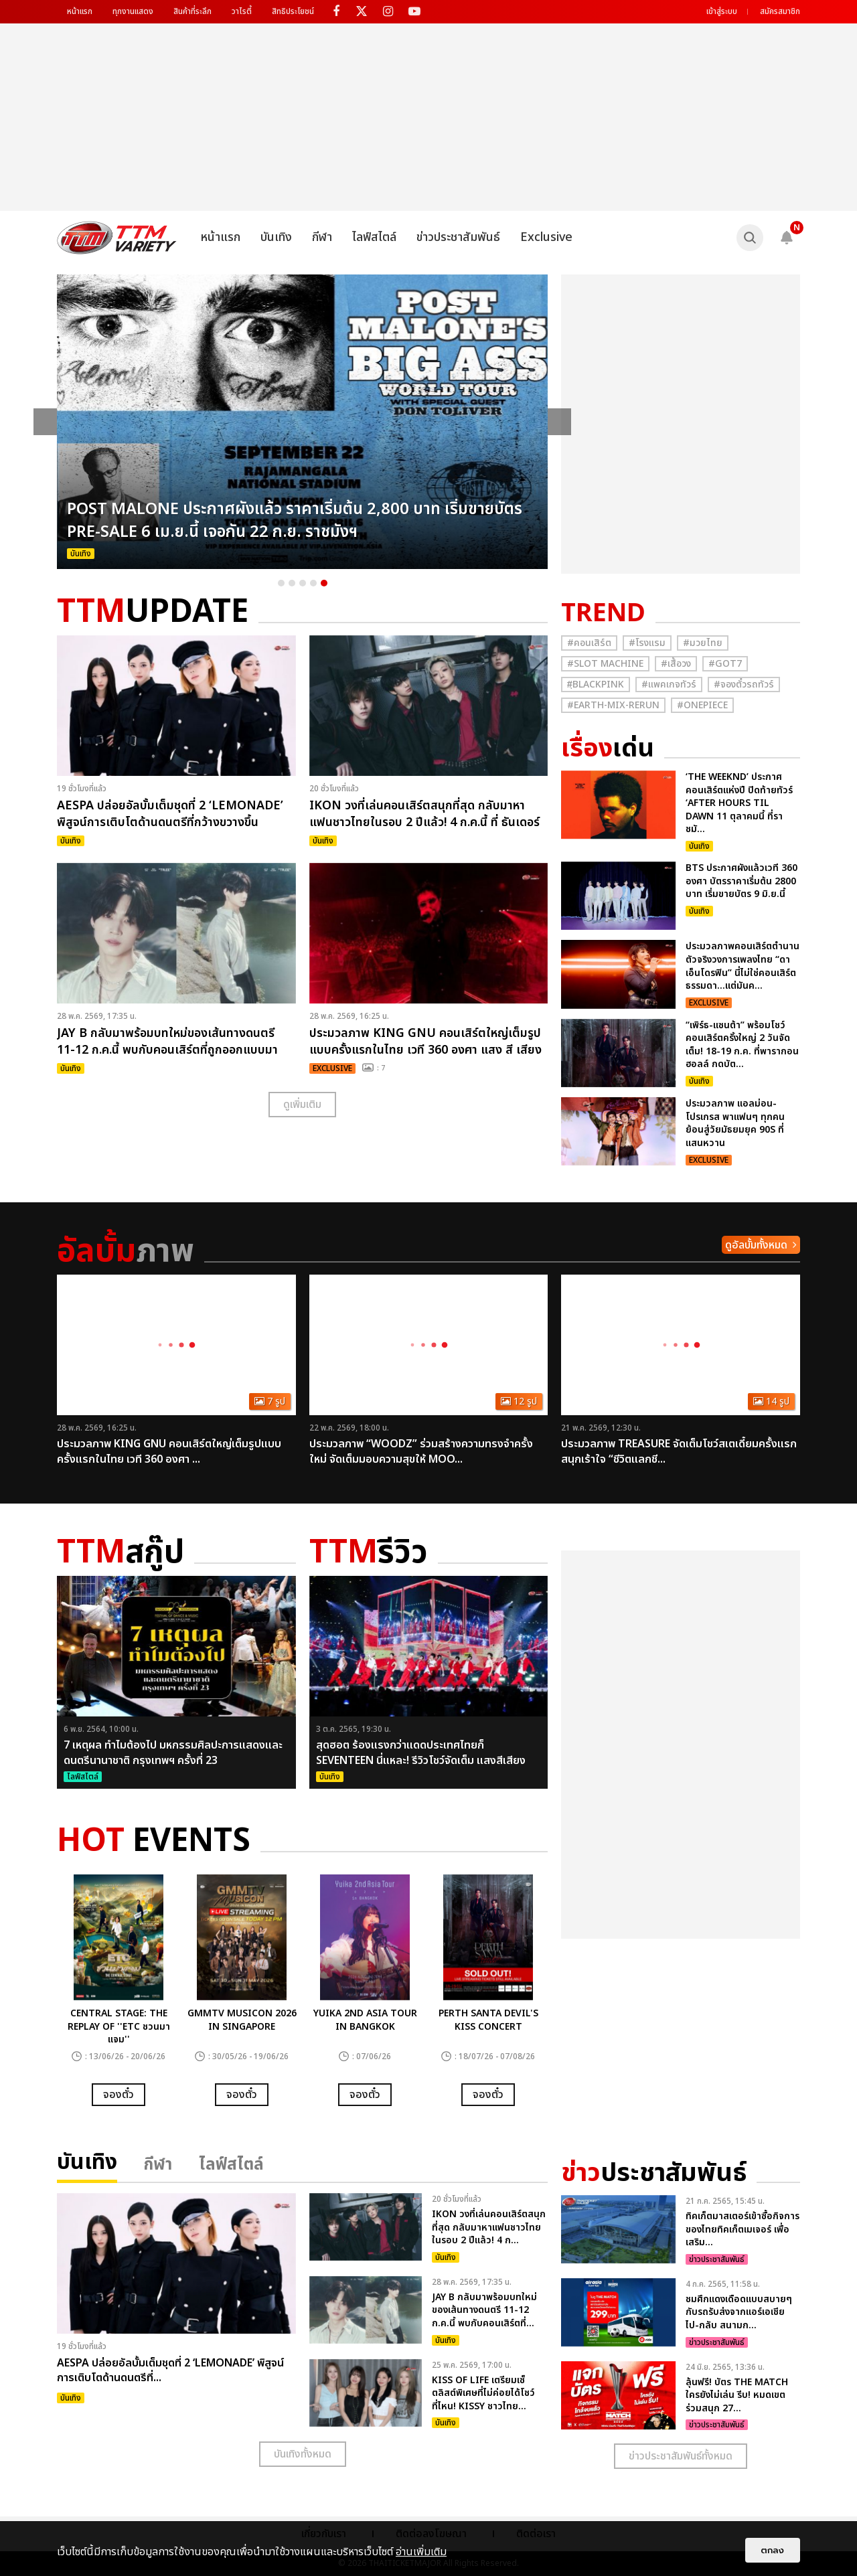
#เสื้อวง (676, 664)
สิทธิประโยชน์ (293, 11)
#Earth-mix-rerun (613, 705)
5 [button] (324, 583)
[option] (302, 421)
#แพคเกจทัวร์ (668, 684)
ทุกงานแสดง (132, 11)
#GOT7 (725, 664)
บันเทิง (276, 237)
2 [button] (292, 583)
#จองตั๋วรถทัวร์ (744, 684)
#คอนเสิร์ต (589, 643)
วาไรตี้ (242, 11)
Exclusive (546, 237)
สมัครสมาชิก (780, 11)
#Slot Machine (605, 664)
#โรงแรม (647, 643)
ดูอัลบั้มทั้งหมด (756, 1245)
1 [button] (281, 583)
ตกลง (772, 2550)
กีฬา (322, 237)
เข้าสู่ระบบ (721, 11)
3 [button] (302, 583)
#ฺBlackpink (595, 684)
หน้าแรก (79, 11)
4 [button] (313, 583)
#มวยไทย (702, 643)
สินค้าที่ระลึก (192, 11)
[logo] (117, 237)
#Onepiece (702, 705)
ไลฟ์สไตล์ (374, 237)
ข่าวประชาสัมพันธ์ (458, 237)
